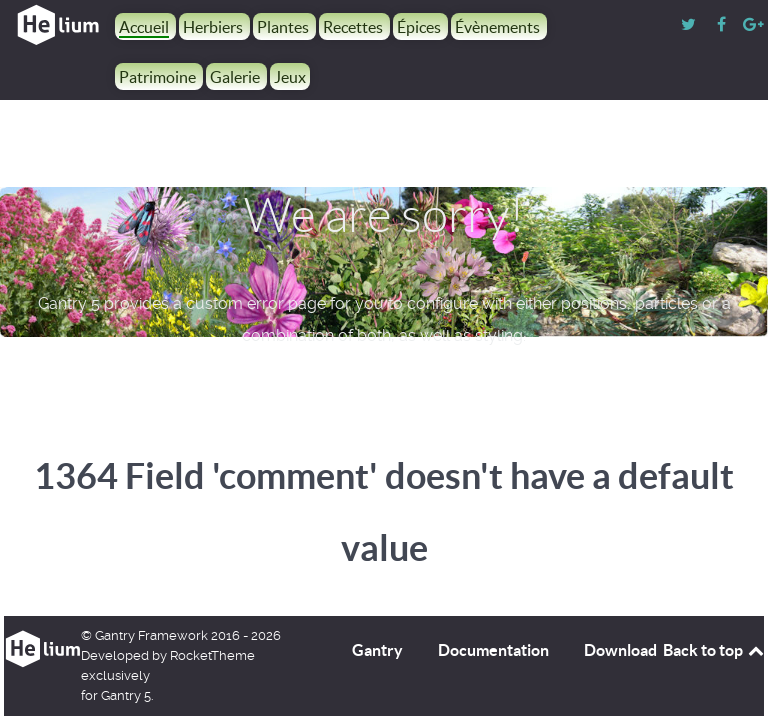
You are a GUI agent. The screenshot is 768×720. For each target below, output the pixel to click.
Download (620, 650)
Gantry (377, 650)
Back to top (715, 650)
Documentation (493, 650)
